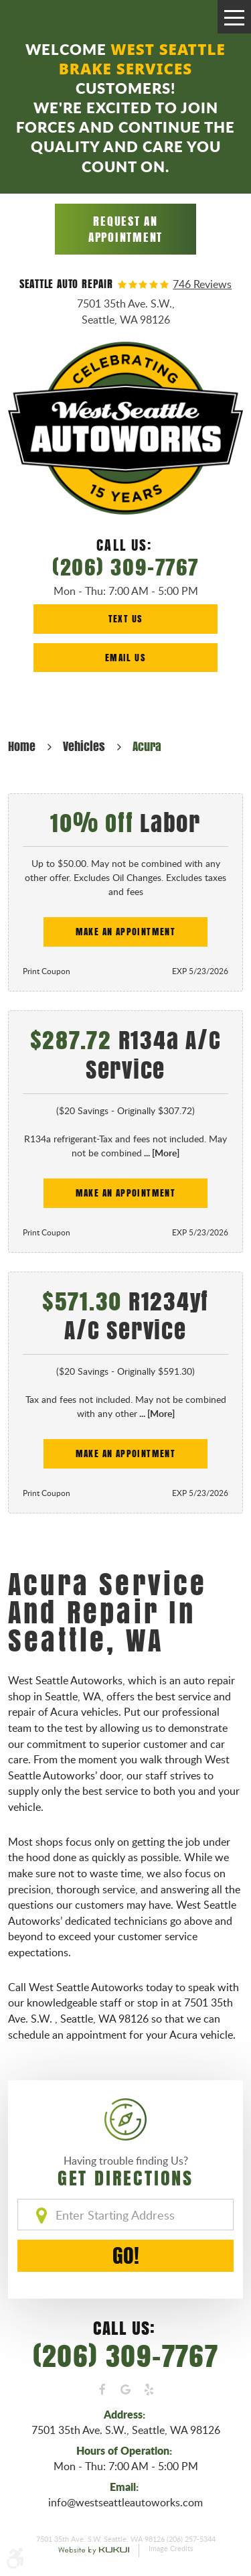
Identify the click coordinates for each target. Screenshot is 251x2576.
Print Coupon (46, 971)
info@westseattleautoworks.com (125, 2502)
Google (125, 2390)
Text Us (125, 619)
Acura (147, 746)
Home (21, 746)
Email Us (125, 658)
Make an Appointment (126, 932)
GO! (125, 2255)
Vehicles (84, 746)
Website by (93, 2551)
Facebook (102, 2390)
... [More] (160, 1152)
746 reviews (202, 284)
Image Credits (171, 2548)
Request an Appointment (125, 229)
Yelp (149, 2390)
